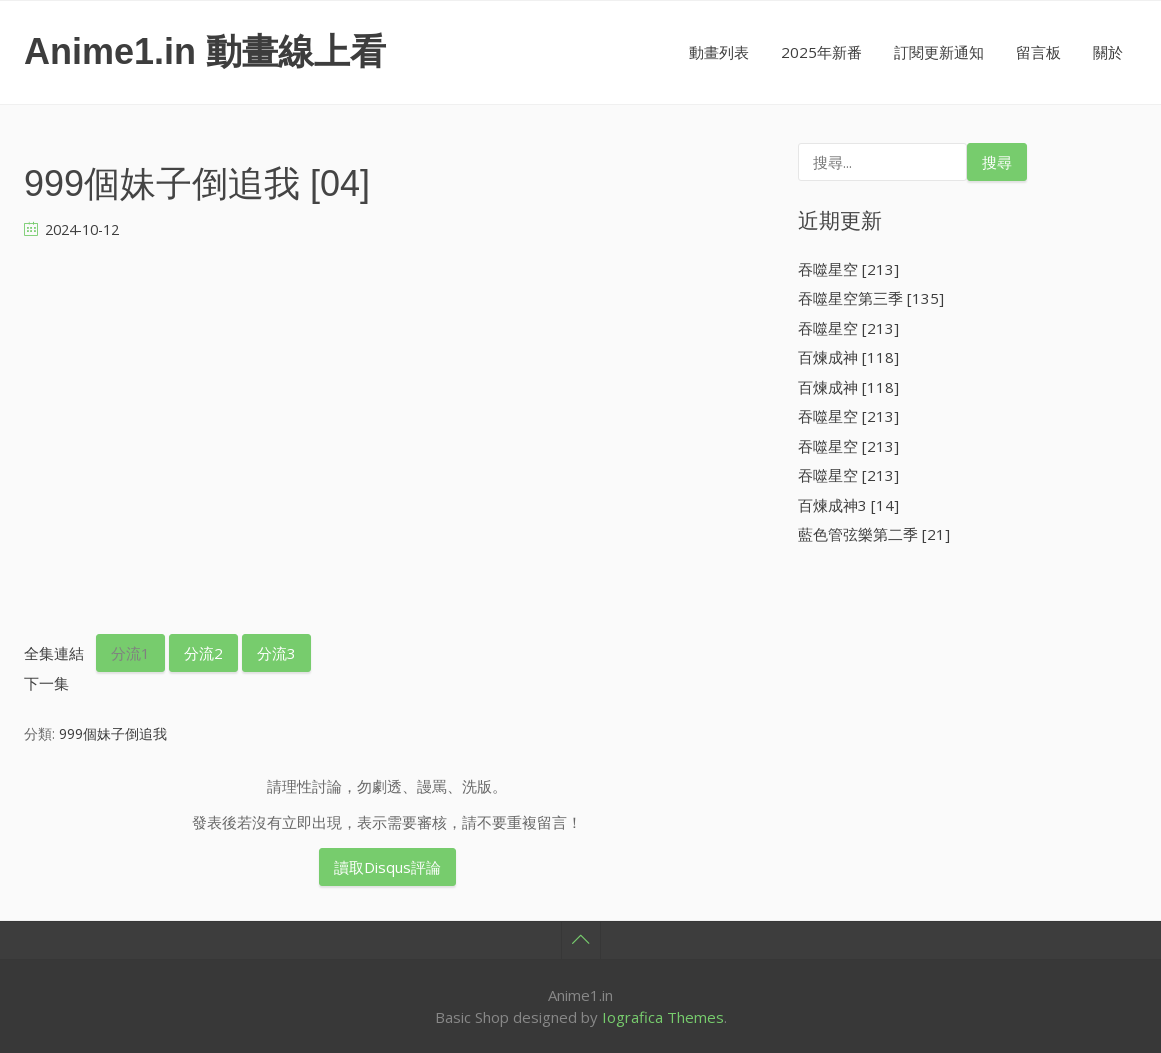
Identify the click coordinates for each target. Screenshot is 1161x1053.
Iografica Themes (663, 1017)
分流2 (203, 653)
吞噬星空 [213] (848, 269)
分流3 (276, 653)
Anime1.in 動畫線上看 (205, 51)
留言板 (1038, 52)
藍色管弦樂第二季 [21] (874, 534)
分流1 (130, 653)
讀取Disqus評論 (387, 867)
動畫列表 (719, 52)
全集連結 (54, 653)
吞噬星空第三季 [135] (871, 298)
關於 (1108, 52)
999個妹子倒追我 (113, 733)
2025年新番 (821, 52)
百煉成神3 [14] (848, 505)
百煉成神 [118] (848, 357)
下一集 (46, 683)
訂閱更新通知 (939, 52)
